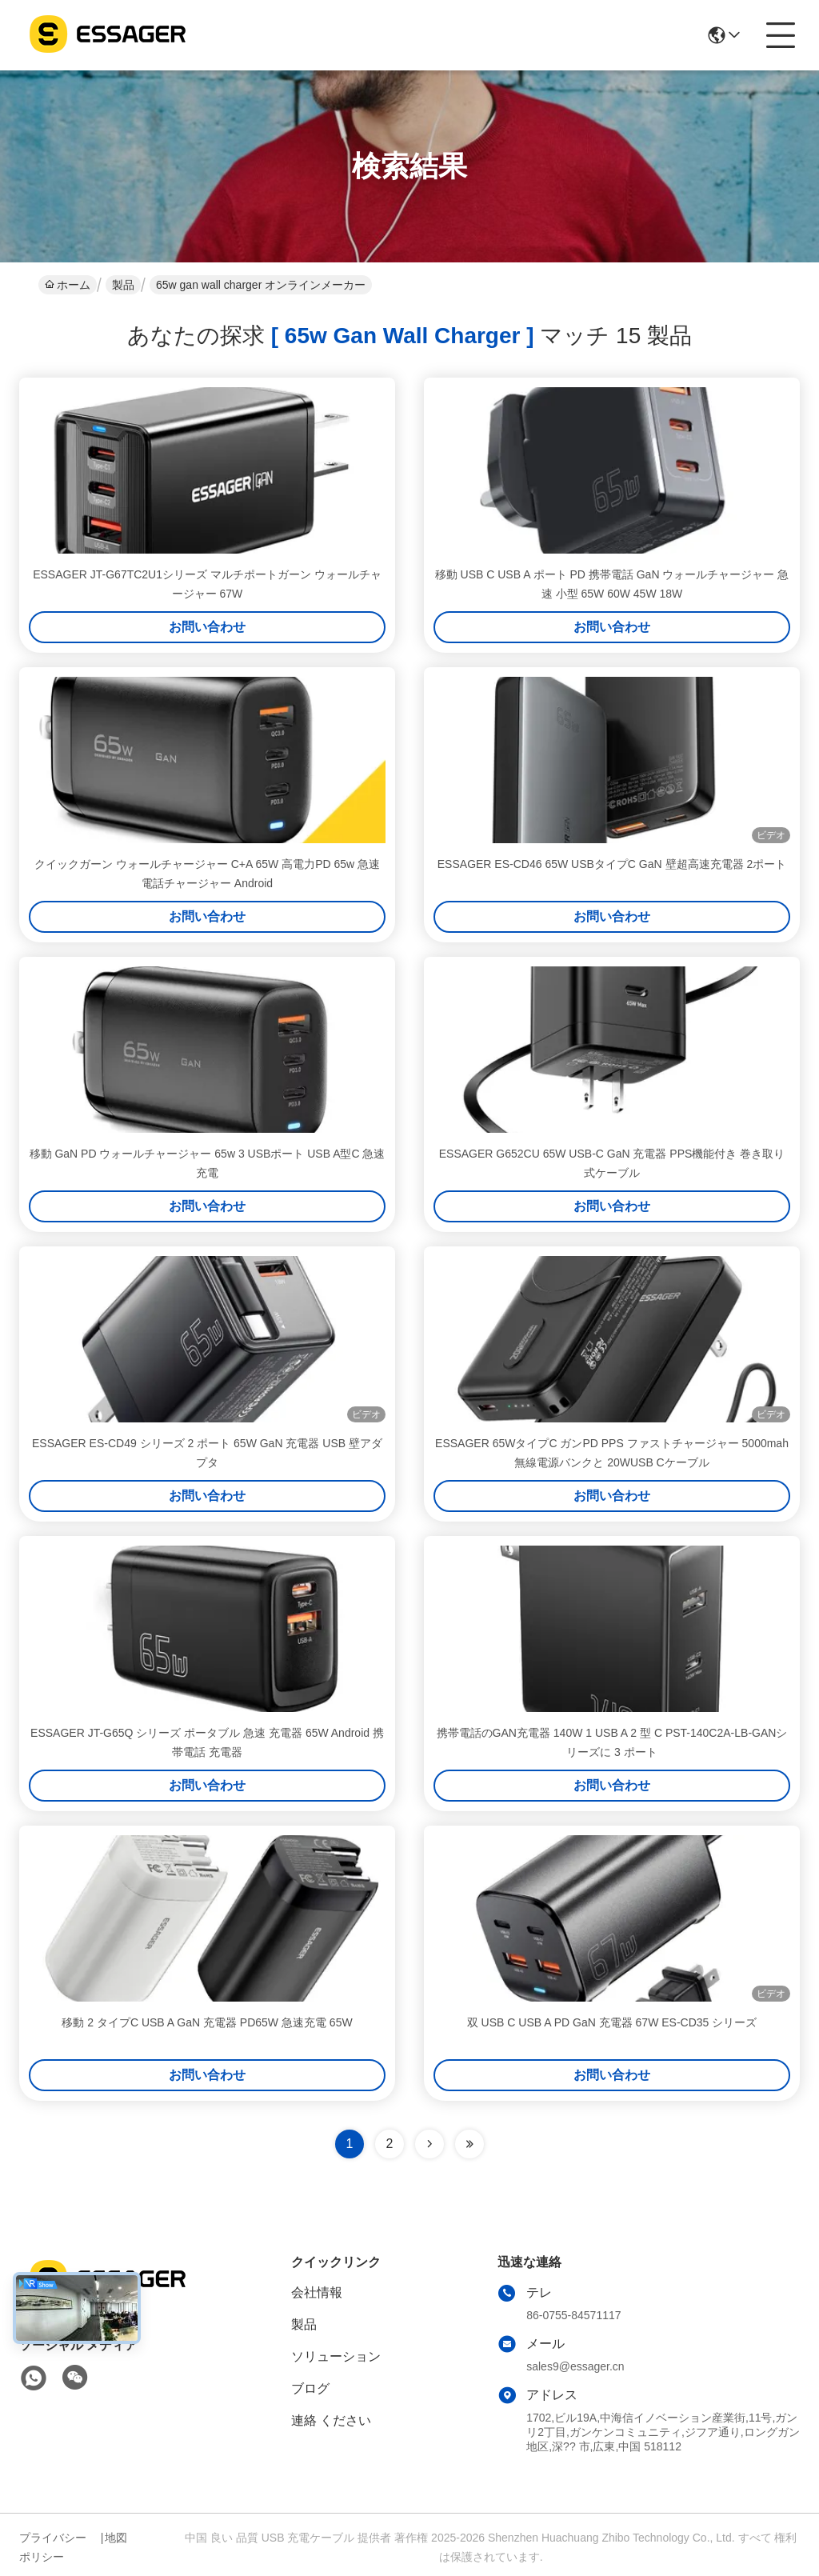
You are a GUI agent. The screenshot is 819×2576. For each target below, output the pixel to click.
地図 (116, 2537)
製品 (123, 284)
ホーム (67, 284)
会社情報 (316, 2292)
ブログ (310, 2388)
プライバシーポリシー (52, 2547)
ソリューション (336, 2356)
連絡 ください (331, 2420)
